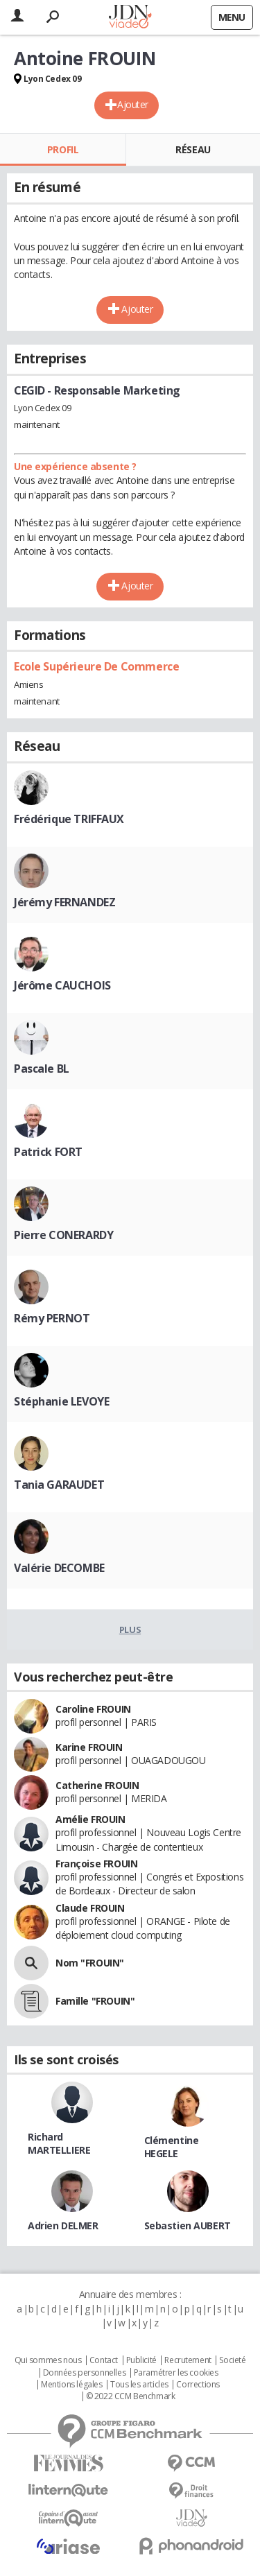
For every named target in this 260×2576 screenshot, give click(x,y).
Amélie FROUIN (90, 1819)
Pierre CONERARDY (63, 1235)
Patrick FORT (48, 1151)
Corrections (197, 2384)
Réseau (192, 149)
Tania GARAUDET (59, 1484)
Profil (62, 149)
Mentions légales (71, 2384)
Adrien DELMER (63, 2225)
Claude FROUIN (90, 1907)
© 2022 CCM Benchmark (130, 2396)
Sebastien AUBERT (187, 2225)
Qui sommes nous (48, 2360)
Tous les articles (139, 2384)
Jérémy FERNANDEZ (64, 902)
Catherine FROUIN (97, 1785)
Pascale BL (41, 1068)
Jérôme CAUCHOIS (62, 985)
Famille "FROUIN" (95, 2000)
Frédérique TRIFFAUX (69, 819)
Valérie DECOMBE (59, 1567)
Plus (130, 1629)
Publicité (141, 2360)
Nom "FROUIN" (89, 1962)
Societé (232, 2360)
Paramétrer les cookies (176, 2373)
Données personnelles (84, 2373)
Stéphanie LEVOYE (61, 1401)
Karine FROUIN (89, 1747)
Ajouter (132, 104)
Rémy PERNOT (51, 1318)
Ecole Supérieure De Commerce (96, 666)
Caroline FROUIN (93, 1708)
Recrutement (187, 2360)
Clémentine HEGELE (171, 2147)
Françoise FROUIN (96, 1863)
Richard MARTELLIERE (59, 2143)
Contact (103, 2360)
